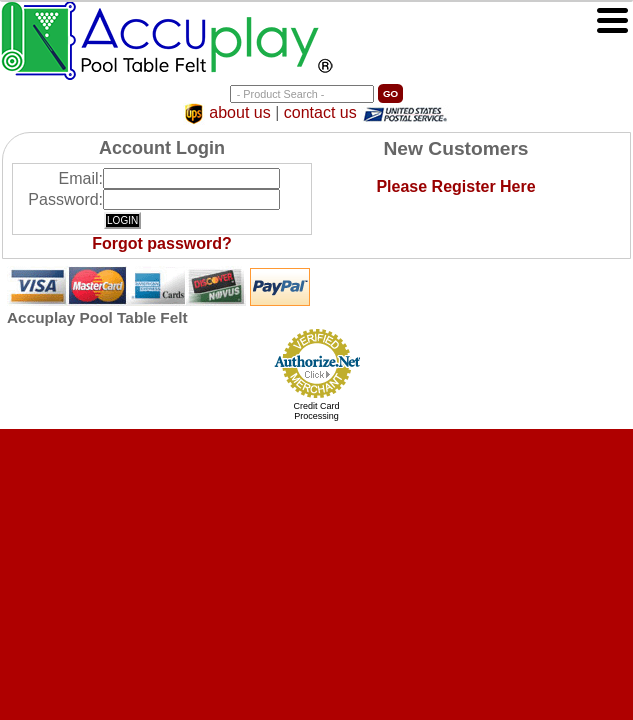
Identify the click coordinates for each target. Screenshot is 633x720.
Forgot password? (162, 243)
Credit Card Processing (316, 411)
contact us (320, 113)
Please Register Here (455, 186)
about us (239, 113)
